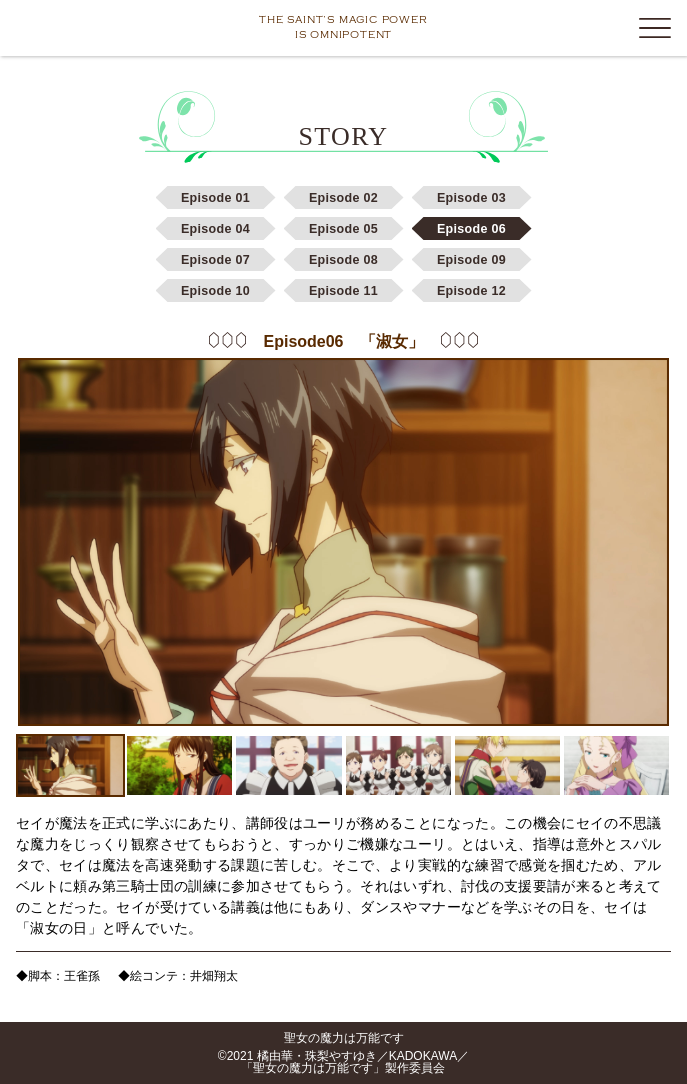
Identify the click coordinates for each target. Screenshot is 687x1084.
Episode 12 (471, 291)
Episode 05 (343, 229)
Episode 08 (343, 260)
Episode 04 (215, 229)
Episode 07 (215, 260)
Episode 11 (343, 291)
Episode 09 (471, 260)
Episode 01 (215, 198)
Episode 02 (343, 198)
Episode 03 (471, 198)
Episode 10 (215, 291)
